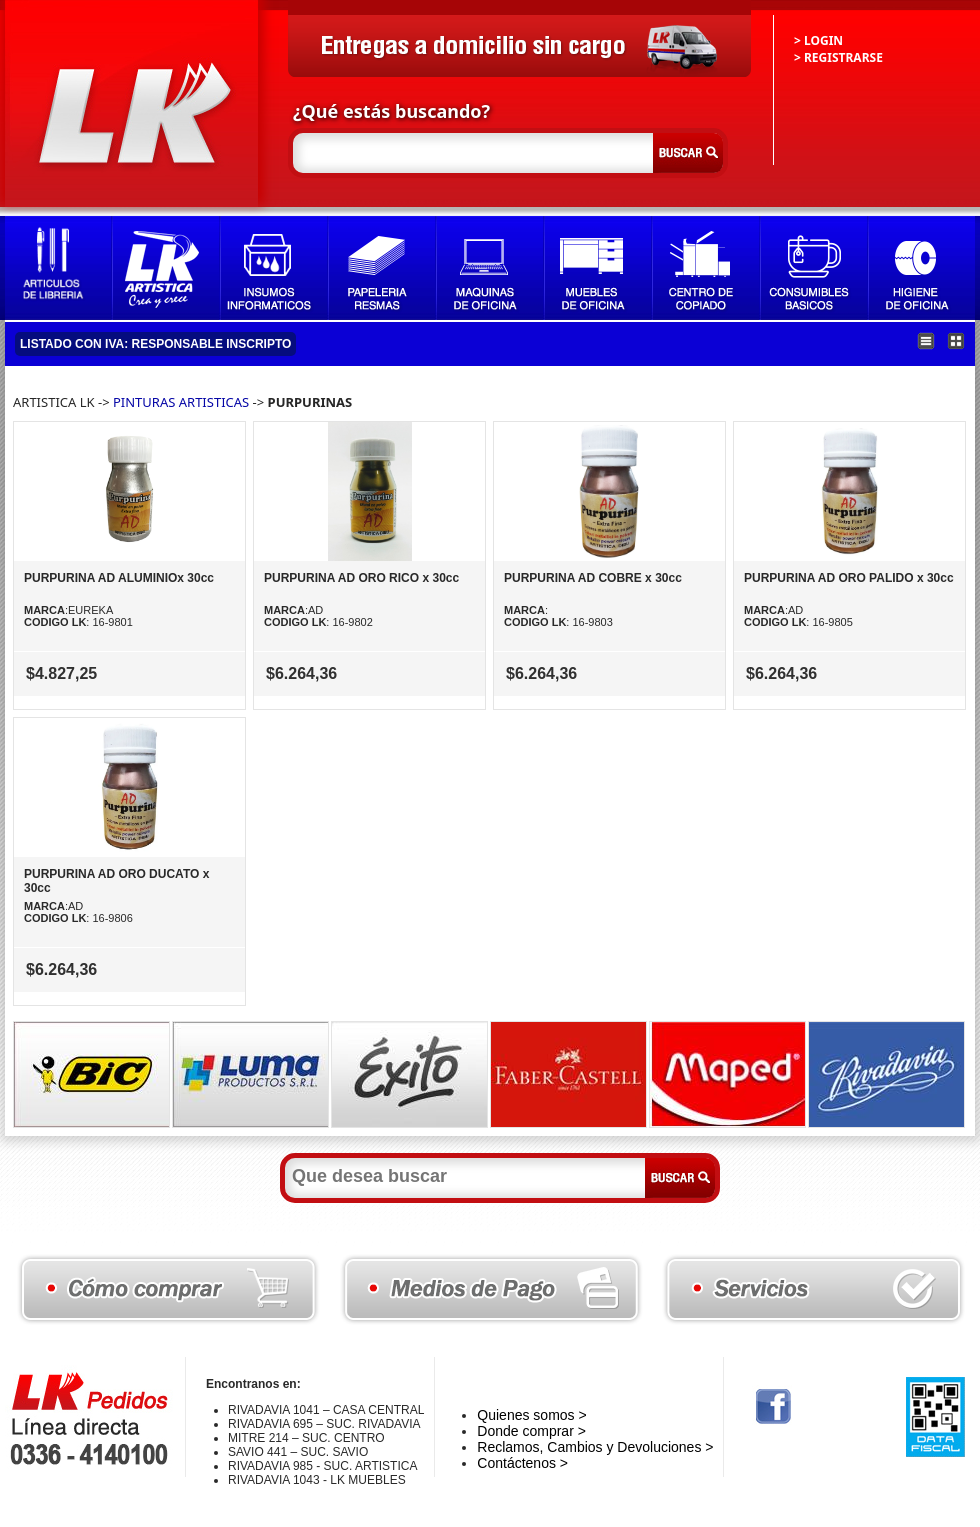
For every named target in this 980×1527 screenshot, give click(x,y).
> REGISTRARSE (838, 57)
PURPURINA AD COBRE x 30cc (593, 578)
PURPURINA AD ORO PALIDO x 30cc (849, 578)
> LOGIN (818, 40)
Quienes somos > (531, 1415)
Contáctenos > (522, 1463)
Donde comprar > (531, 1431)
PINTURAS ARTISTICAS (181, 402)
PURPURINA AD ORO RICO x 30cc (361, 578)
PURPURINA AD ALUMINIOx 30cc (119, 578)
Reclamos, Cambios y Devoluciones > (595, 1447)
